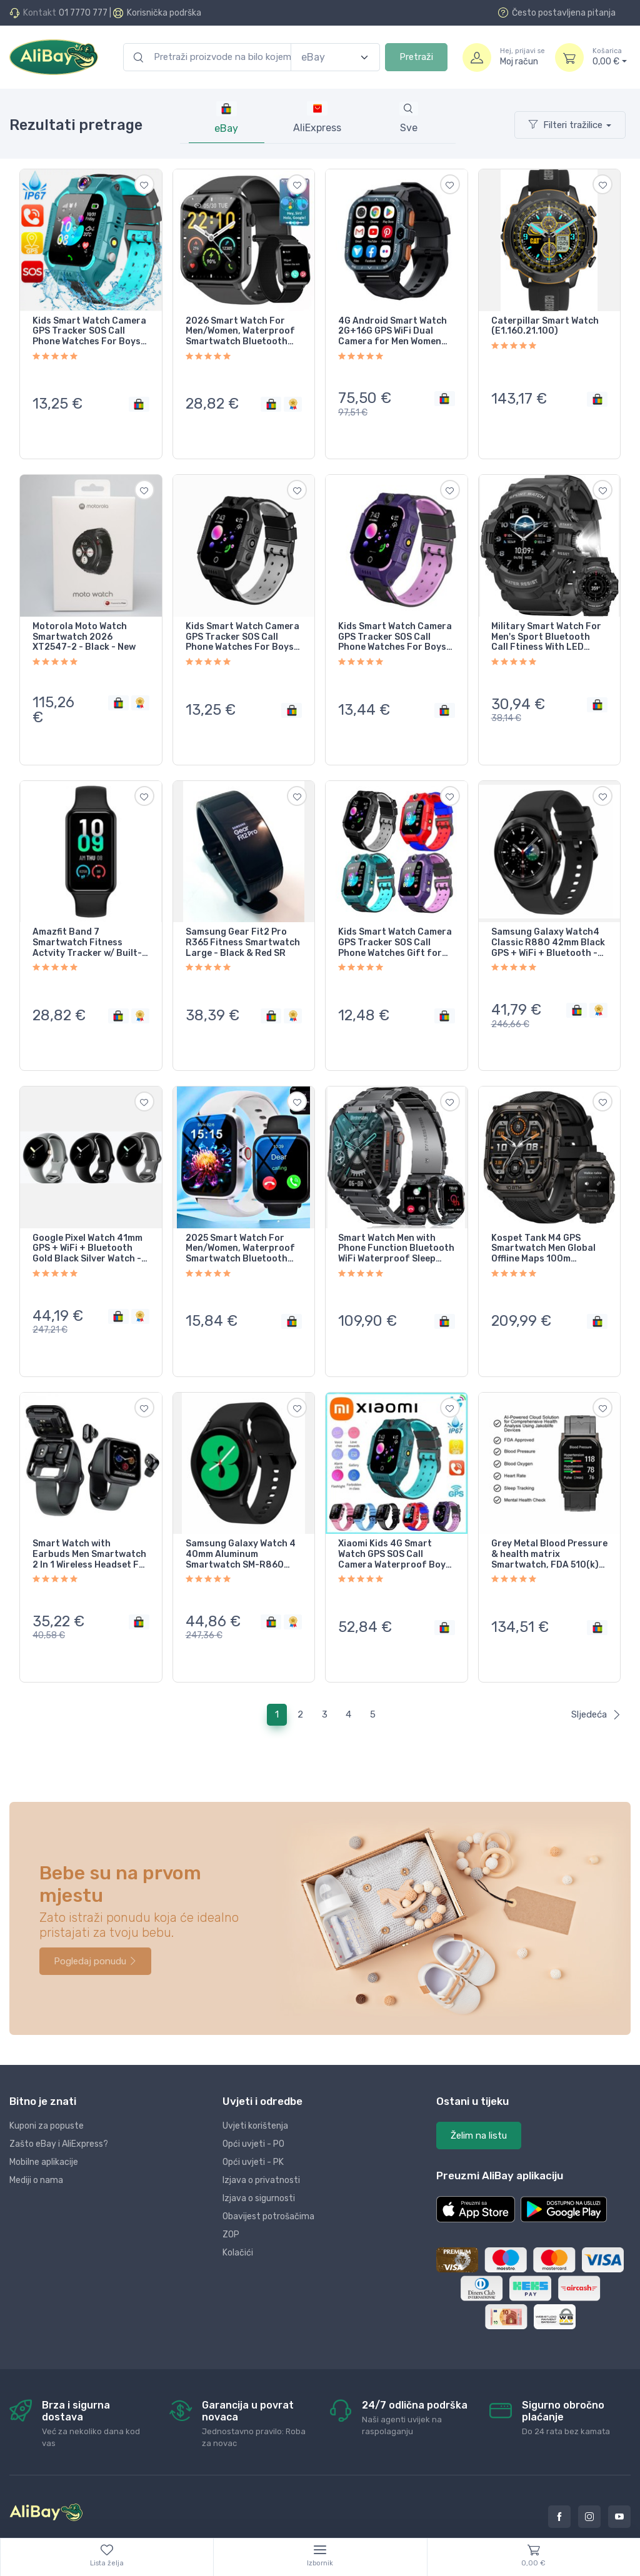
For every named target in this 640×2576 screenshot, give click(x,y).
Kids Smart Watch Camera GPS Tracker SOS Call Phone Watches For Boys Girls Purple (395, 629)
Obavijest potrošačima (268, 2179)
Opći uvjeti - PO (253, 2107)
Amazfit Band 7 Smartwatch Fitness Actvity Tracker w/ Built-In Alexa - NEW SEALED (87, 928)
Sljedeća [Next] (596, 1677)
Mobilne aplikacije (43, 2125)
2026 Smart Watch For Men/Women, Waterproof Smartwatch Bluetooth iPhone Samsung (240, 331)
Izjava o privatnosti (261, 2143)
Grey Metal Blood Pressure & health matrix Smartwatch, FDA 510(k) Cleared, (549, 1525)
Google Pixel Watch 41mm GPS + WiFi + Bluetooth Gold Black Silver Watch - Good (87, 1226)
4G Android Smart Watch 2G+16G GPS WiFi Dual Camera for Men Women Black (392, 331)
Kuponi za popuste (46, 2089)
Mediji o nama (36, 2143)
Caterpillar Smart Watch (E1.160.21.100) (545, 326)
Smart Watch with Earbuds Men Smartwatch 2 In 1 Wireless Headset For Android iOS (90, 1525)
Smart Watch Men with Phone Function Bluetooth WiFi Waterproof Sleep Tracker (396, 1226)
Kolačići (237, 2215)
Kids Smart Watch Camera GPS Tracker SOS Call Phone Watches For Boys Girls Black (242, 629)
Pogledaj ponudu (95, 1924)
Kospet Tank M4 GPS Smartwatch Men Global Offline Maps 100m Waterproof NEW (543, 1226)
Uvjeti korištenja (255, 2089)
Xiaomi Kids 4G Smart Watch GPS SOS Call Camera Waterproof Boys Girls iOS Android (394, 1525)
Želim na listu (479, 2098)
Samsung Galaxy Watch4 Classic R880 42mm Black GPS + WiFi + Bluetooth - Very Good (548, 928)
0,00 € (609, 56)
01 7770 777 (83, 12)
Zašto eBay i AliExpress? (58, 2107)
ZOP (230, 2197)
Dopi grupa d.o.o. (157, 2528)
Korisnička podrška (164, 12)
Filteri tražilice (565, 125)
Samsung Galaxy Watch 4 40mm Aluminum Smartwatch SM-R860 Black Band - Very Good (241, 1525)
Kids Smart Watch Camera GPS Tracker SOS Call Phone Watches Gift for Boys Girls (395, 928)
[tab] (317, 118)
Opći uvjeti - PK (253, 2125)
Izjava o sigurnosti (258, 2161)
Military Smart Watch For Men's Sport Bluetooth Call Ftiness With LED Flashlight (546, 629)
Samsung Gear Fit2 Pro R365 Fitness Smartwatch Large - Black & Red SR (243, 928)
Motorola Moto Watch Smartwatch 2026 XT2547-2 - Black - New (84, 629)
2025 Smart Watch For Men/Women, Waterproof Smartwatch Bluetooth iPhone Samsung (240, 1226)
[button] (475, 2172)
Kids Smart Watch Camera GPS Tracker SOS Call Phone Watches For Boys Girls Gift (89, 331)
